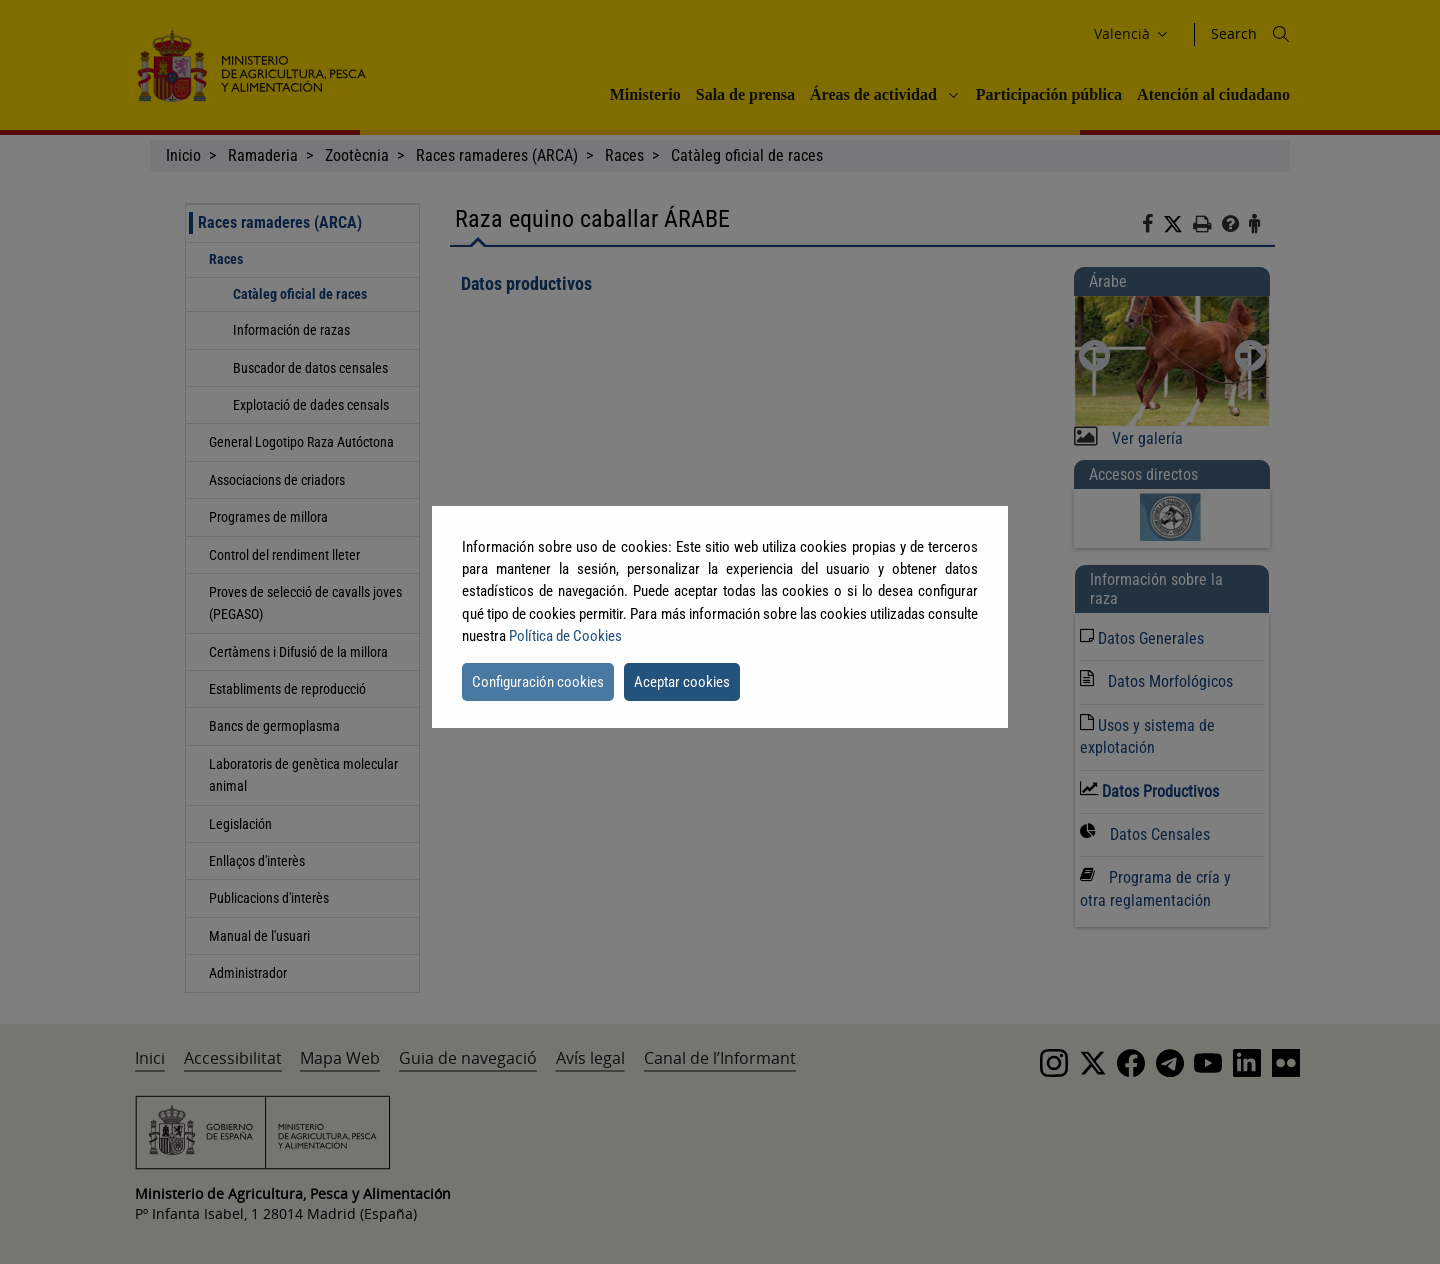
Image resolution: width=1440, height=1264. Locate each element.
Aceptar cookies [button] (682, 682)
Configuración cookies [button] (538, 682)
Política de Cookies (565, 636)
